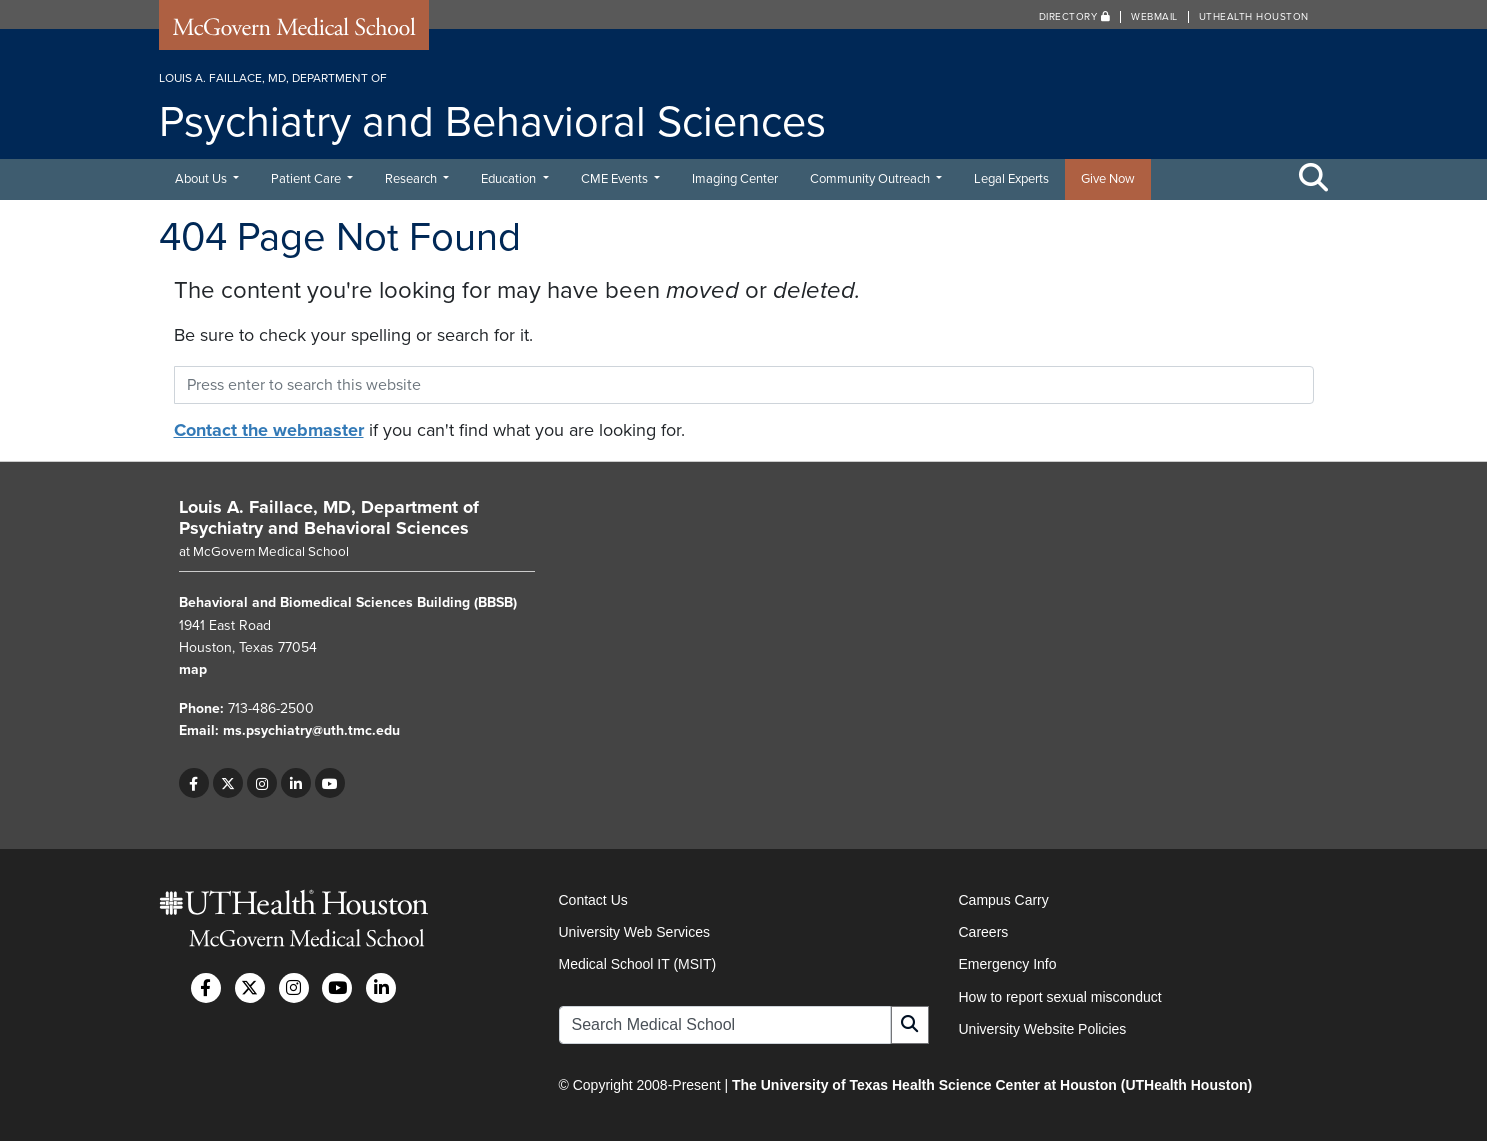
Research (412, 179)
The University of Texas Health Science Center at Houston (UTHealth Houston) (992, 1085)
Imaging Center (735, 179)
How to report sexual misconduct (1060, 997)
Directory (1075, 17)
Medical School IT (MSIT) (638, 964)
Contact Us (593, 900)
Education (510, 179)
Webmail (1154, 17)
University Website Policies (1043, 1029)
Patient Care (307, 179)
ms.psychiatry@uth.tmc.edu (311, 730)
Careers (984, 932)
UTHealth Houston (1254, 17)
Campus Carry (1004, 900)
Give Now (1108, 179)
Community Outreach (871, 179)
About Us (202, 179)
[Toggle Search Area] (1314, 179)
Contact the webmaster (269, 430)
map (193, 669)
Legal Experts (1011, 179)
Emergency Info (1008, 964)
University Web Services (634, 932)
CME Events (616, 179)
